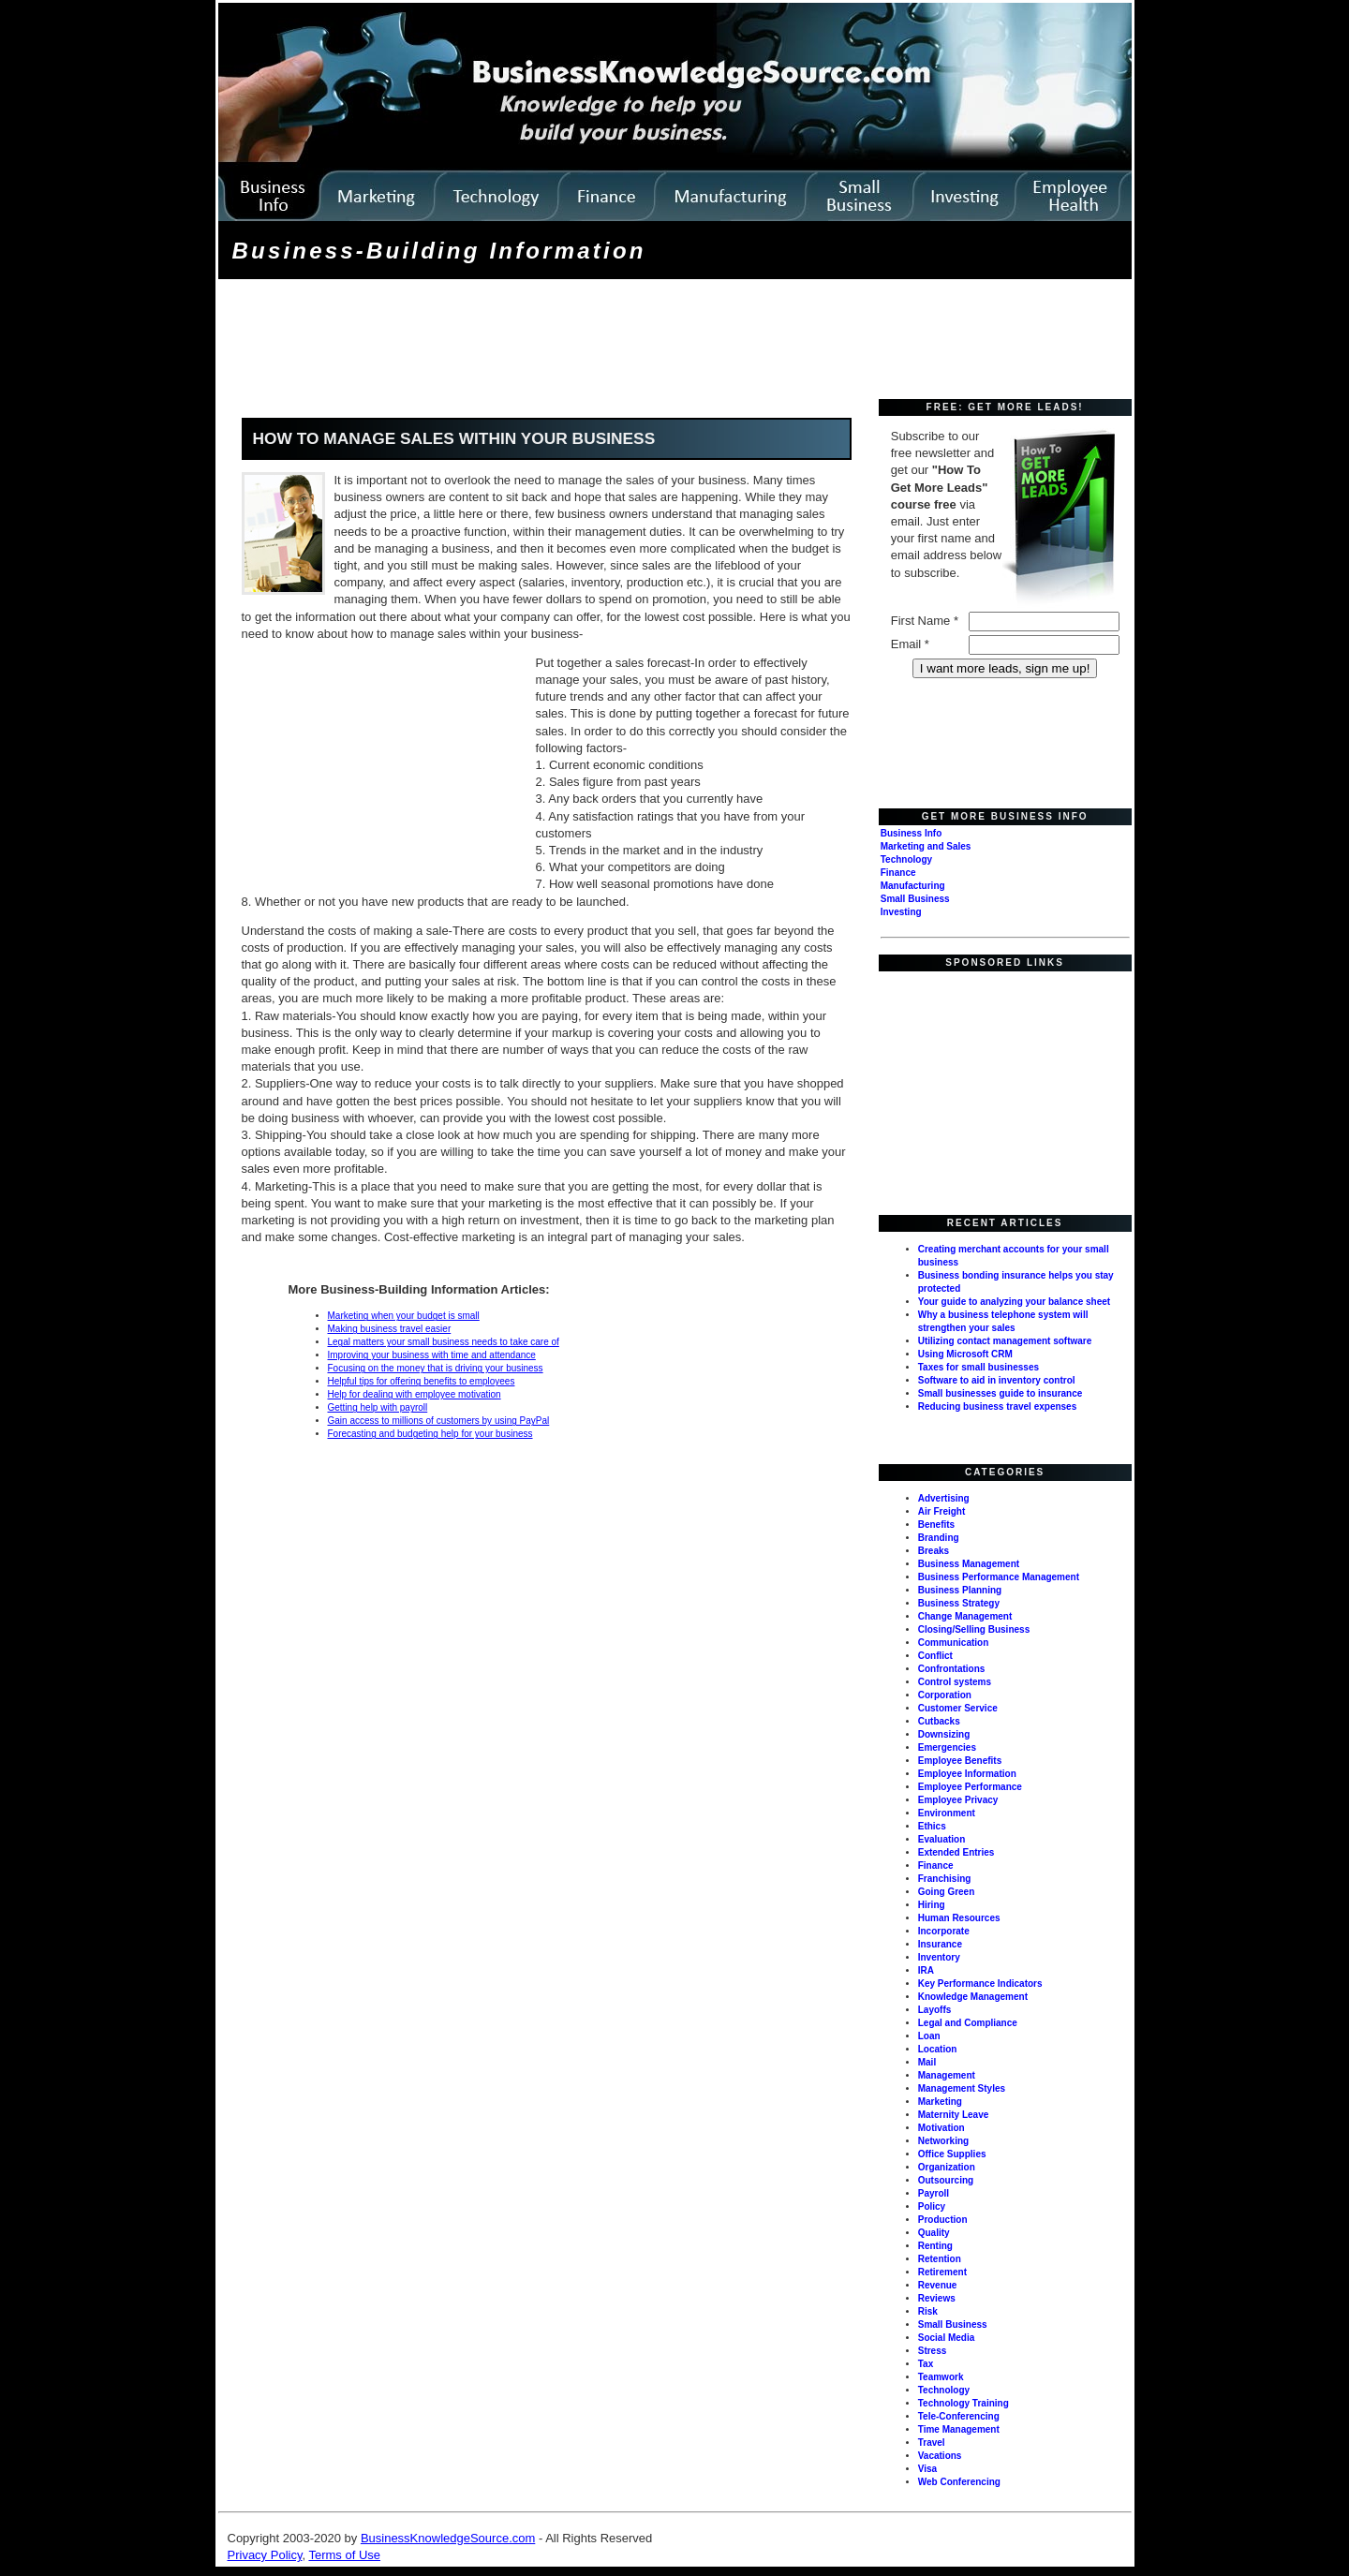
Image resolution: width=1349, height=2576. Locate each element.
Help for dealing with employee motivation (414, 1394)
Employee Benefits (959, 1760)
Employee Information (967, 1774)
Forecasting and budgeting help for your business (430, 1434)
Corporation (944, 1695)
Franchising (944, 1878)
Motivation (941, 2128)
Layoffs (935, 2010)
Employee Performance (970, 1787)
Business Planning (959, 1590)
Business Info (911, 833)
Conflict (935, 1656)
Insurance (940, 1944)
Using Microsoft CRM (965, 1354)
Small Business (915, 899)
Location (937, 2049)
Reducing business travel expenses (997, 1406)
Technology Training (963, 2403)
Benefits (936, 1524)
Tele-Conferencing (959, 2416)
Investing (901, 912)
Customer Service (958, 1708)
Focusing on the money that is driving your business (435, 1368)
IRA (926, 1970)
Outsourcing (945, 2180)
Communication (953, 1642)
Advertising (944, 1498)
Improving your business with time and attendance (432, 1355)
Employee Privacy (958, 1800)
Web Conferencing (959, 2482)
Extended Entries (956, 1852)
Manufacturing (913, 886)
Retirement (942, 2272)
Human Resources (959, 1918)
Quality (934, 2233)
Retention (939, 2259)
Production (943, 2219)
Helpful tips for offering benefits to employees (421, 1381)
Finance (898, 872)
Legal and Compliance (967, 2023)
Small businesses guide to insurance (1000, 1393)
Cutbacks (939, 1721)
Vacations (940, 2455)
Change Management (965, 1616)
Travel (931, 2442)
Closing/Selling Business (974, 1629)
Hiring (931, 1905)
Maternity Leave (953, 2115)
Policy (931, 2206)
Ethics (932, 1826)
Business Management (968, 1564)
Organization (946, 2167)
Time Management (959, 2429)
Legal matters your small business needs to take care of (443, 1342)
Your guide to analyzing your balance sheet (1014, 1301)
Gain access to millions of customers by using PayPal (439, 1420)
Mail (927, 2062)
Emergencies (947, 1747)
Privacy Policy (265, 2555)
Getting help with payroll (378, 1407)
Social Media (946, 2337)
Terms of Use (344, 2555)
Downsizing (944, 1734)
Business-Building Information (439, 250)
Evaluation (942, 1839)
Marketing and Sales (926, 846)
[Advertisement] (562, 341)
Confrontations (952, 1669)
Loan (929, 2036)
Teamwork (941, 2377)
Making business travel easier (390, 1329)
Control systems (954, 1682)
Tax (926, 2364)
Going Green (946, 1892)
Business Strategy (959, 1603)
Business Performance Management (998, 1577)
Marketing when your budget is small (404, 1315)
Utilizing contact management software (1005, 1341)
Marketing (940, 2101)
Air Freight (942, 1511)
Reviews (937, 2298)
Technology (906, 859)
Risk (928, 2311)
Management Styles (961, 2088)
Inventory (939, 1957)
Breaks (933, 1551)
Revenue (937, 2285)
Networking (943, 2141)
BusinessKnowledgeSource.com (448, 2538)
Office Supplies (952, 2154)
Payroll (933, 2193)
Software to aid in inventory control (996, 1380)
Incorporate (944, 1931)
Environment (946, 1813)
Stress (932, 2351)
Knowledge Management (973, 1996)
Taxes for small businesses (978, 1367)
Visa (927, 2469)
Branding (938, 1537)
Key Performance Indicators (980, 1983)
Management (946, 2075)
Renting (935, 2246)
